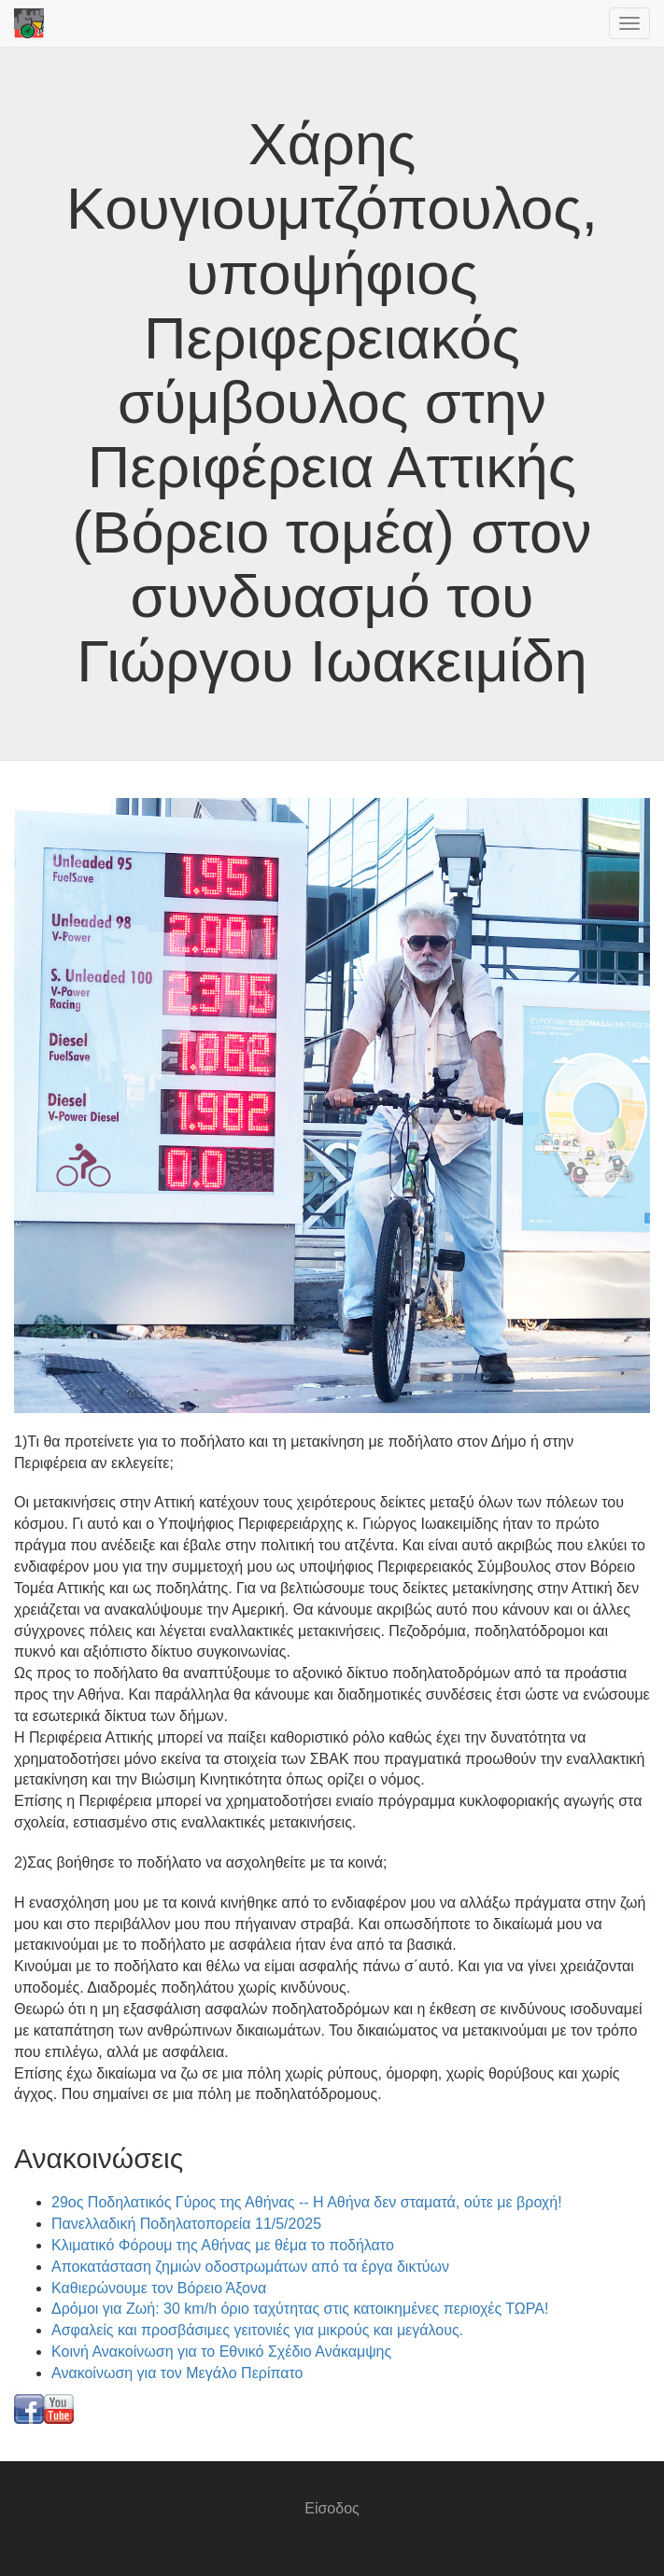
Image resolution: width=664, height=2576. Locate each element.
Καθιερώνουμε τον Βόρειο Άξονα (158, 2288)
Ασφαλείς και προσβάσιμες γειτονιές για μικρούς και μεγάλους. (257, 2330)
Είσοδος (332, 2508)
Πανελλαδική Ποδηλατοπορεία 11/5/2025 (186, 2224)
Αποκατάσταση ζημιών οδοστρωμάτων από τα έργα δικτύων (250, 2267)
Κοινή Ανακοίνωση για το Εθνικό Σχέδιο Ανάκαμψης (221, 2351)
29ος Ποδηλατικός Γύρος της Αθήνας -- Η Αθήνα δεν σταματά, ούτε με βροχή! (306, 2202)
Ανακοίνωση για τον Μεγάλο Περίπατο (177, 2373)
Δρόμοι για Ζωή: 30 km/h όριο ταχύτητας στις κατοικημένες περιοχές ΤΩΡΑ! (299, 2309)
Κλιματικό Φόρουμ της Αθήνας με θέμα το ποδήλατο (222, 2245)
